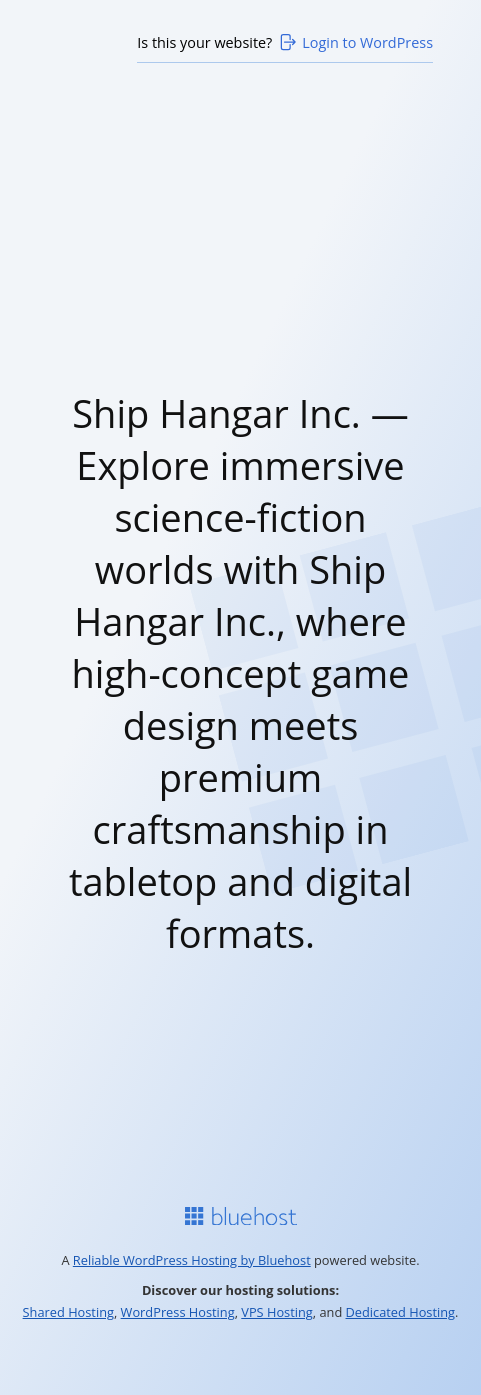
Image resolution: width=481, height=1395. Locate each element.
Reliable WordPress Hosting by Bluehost (192, 1260)
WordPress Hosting (178, 1312)
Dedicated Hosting (401, 1312)
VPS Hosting (277, 1312)
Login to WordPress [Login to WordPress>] (355, 42)
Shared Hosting (68, 1312)
